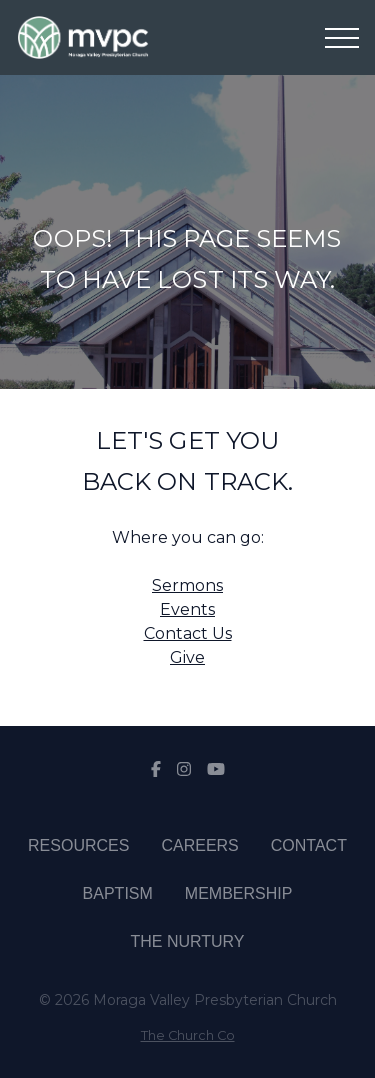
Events (187, 609)
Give (187, 657)
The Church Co (188, 1035)
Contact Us (188, 633)
